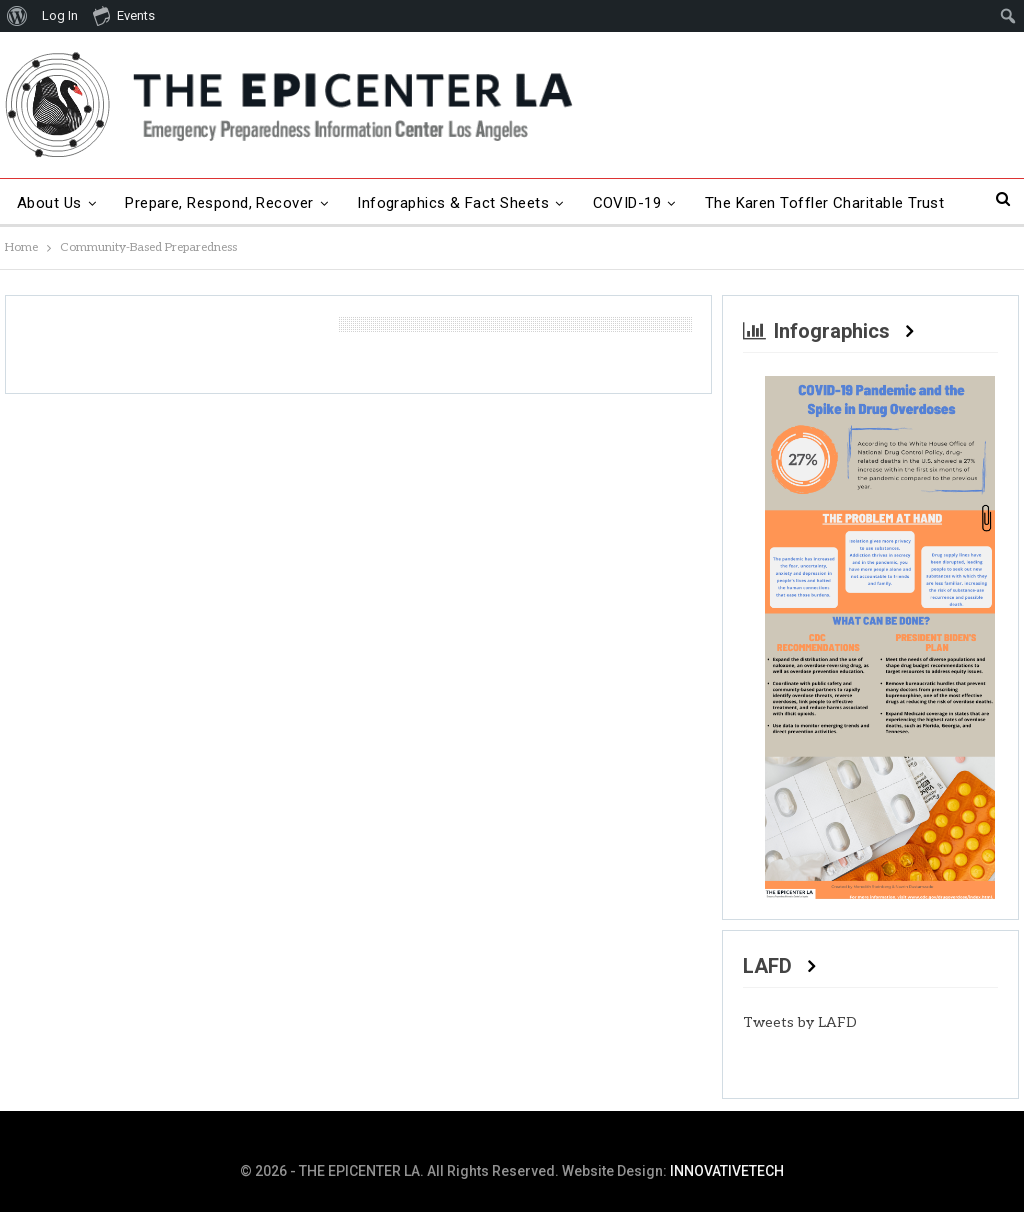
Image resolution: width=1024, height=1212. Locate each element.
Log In (60, 15)
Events (124, 15)
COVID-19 (627, 203)
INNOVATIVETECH (727, 1171)
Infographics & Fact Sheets (453, 203)
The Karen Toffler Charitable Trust (825, 203)
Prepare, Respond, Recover (219, 203)
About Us (49, 203)
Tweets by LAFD (800, 1022)
